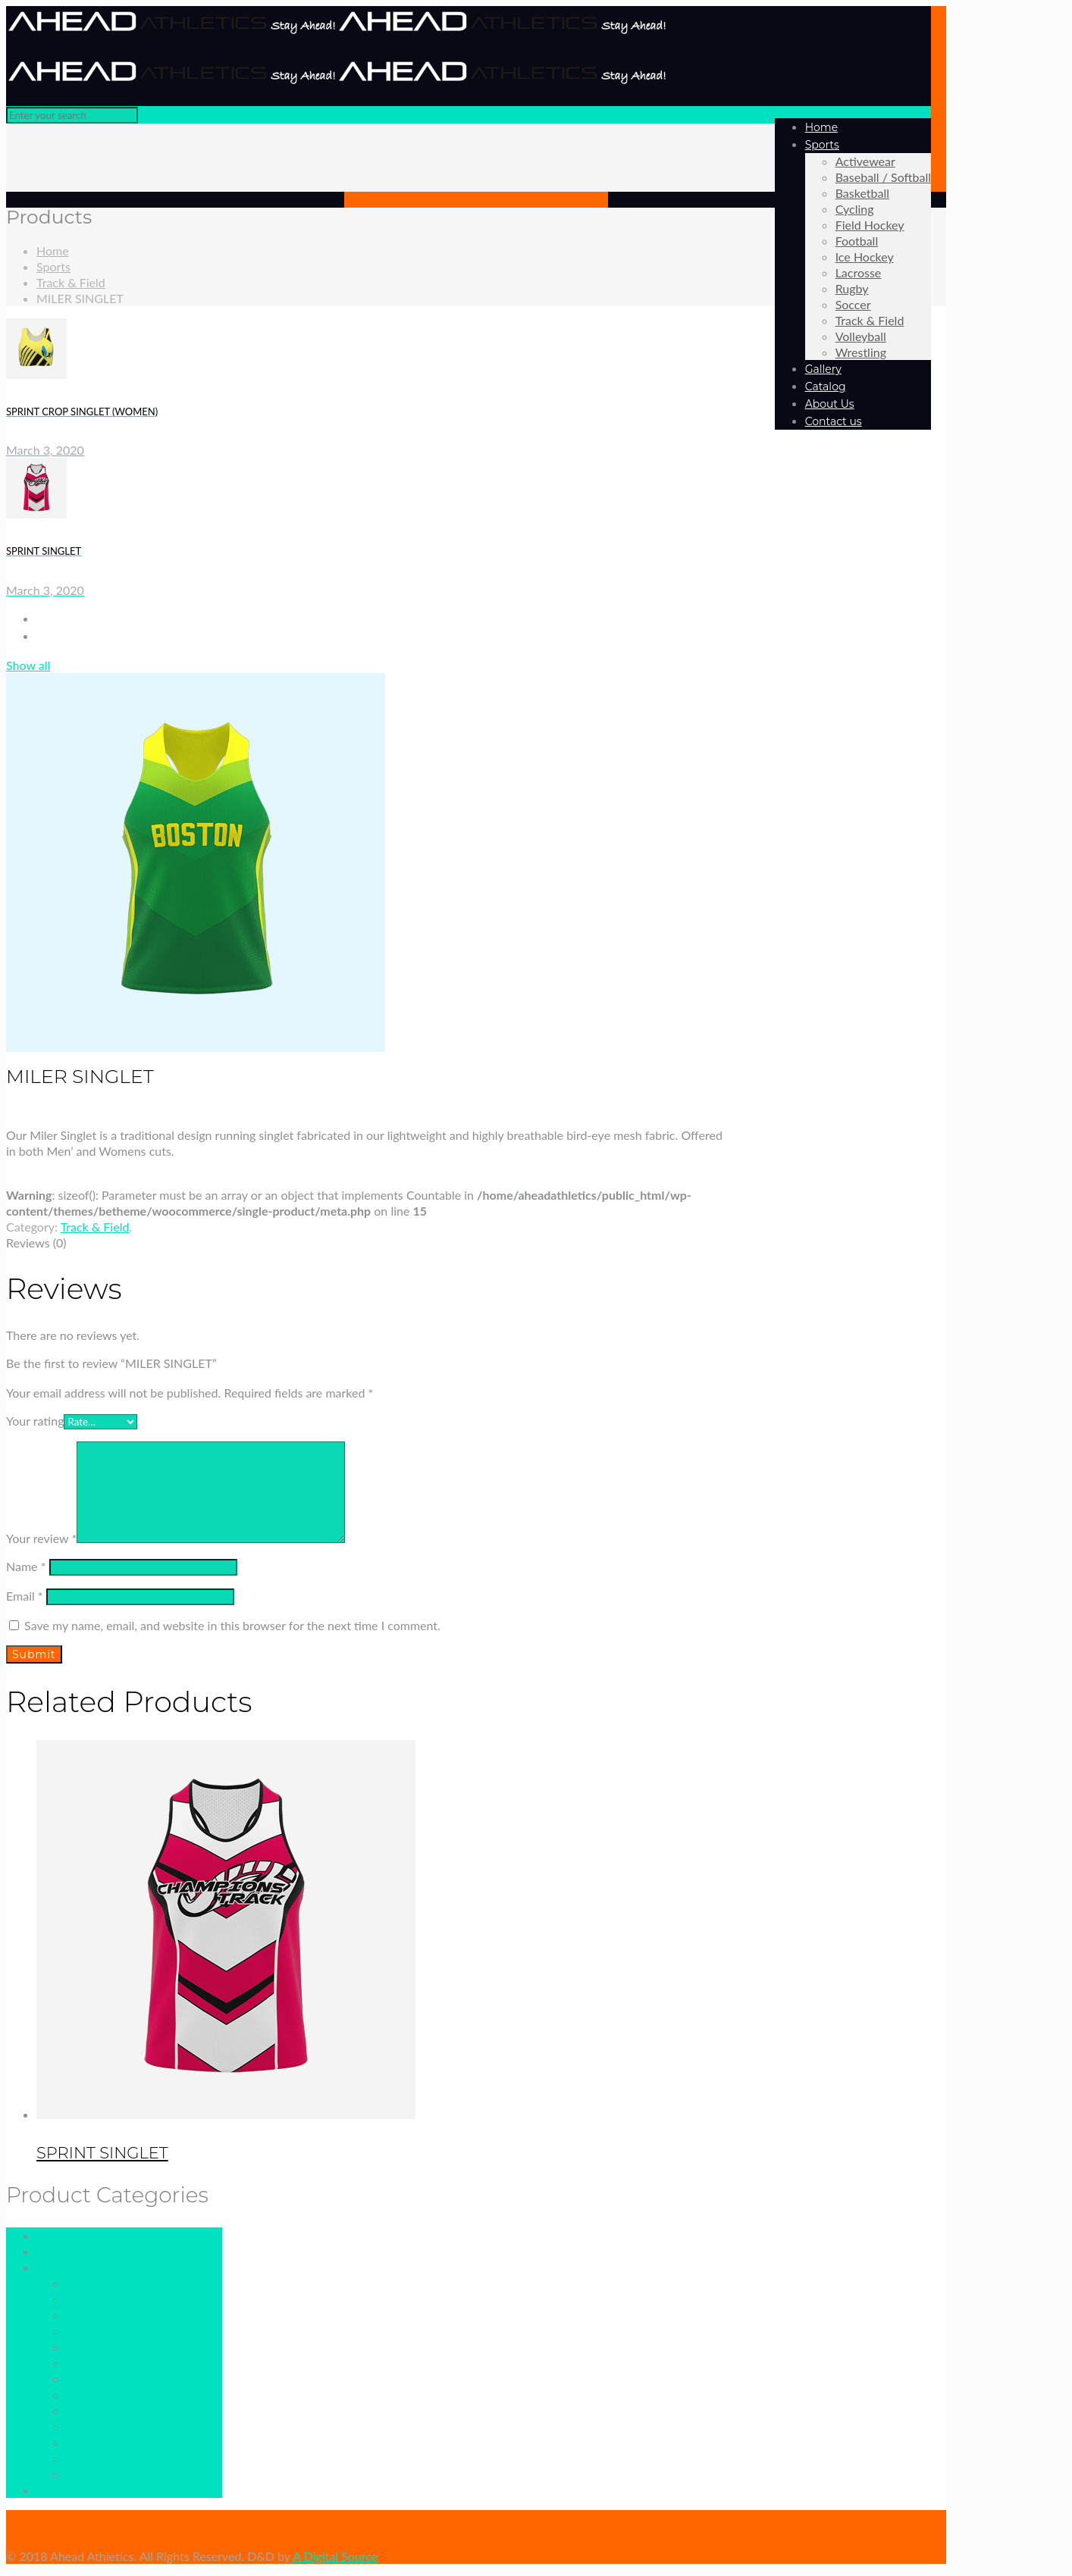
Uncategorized (75, 2490)
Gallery (55, 2251)
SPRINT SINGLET (102, 2152)
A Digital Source (335, 2556)
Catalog (56, 2235)
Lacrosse (90, 2394)
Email (24, 1595)
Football (88, 2362)
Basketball (94, 2315)
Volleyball (92, 2458)
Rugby (83, 2410)
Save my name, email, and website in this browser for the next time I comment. (232, 1625)
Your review (41, 1538)
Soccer (84, 2426)
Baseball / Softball (114, 2299)
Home (52, 250)
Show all (28, 665)
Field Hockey (101, 2347)
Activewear (97, 2283)
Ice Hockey (96, 2378)
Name (25, 1566)
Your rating (35, 1420)
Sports (53, 266)
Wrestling (92, 2474)
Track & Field (70, 282)
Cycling (86, 2331)
